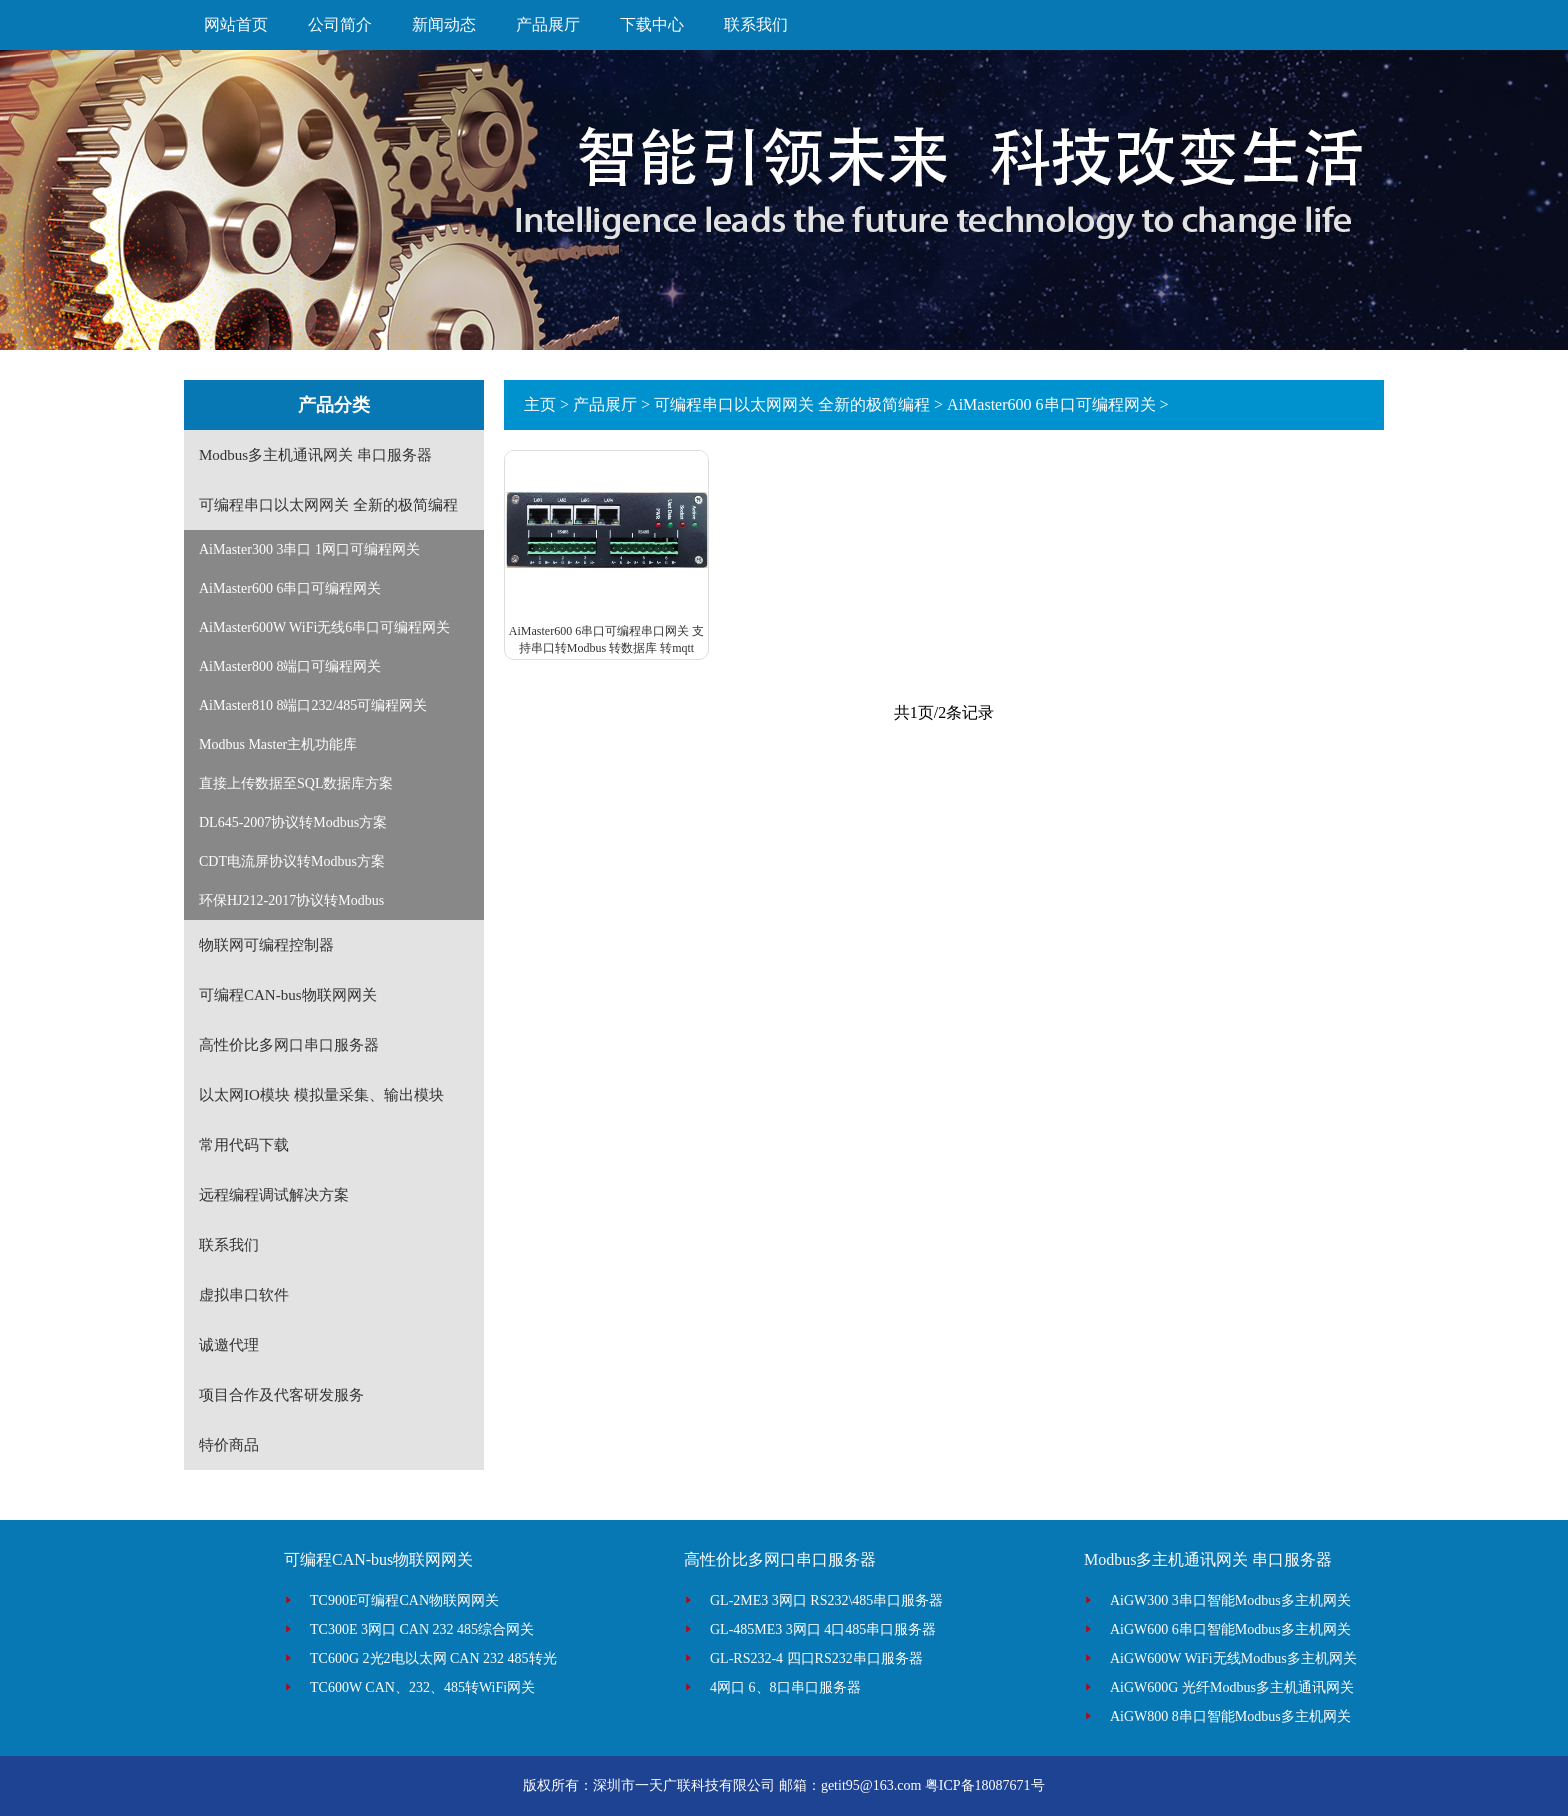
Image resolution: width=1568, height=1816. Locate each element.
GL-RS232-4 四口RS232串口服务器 (816, 1658)
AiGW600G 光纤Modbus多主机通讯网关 (1232, 1687)
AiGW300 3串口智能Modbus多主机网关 (1230, 1600)
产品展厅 (548, 24)
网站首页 (236, 24)
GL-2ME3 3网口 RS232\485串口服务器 (826, 1600)
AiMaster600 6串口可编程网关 (1051, 404)
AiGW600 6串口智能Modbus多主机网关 (1230, 1629)
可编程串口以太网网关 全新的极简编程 (792, 404)
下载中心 (652, 24)
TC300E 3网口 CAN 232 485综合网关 (422, 1629)
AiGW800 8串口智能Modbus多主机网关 (1230, 1716)
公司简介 (340, 24)
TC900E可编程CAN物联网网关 (404, 1600)
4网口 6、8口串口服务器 (785, 1687)
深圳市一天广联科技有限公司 (684, 1785)
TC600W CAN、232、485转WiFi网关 (422, 1687)
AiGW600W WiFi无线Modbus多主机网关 (1233, 1658)
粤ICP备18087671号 (985, 1785)
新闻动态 (444, 24)
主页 (540, 404)
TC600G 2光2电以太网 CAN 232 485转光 (433, 1658)
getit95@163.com (871, 1785)
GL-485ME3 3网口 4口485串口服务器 (823, 1629)
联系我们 (756, 24)
